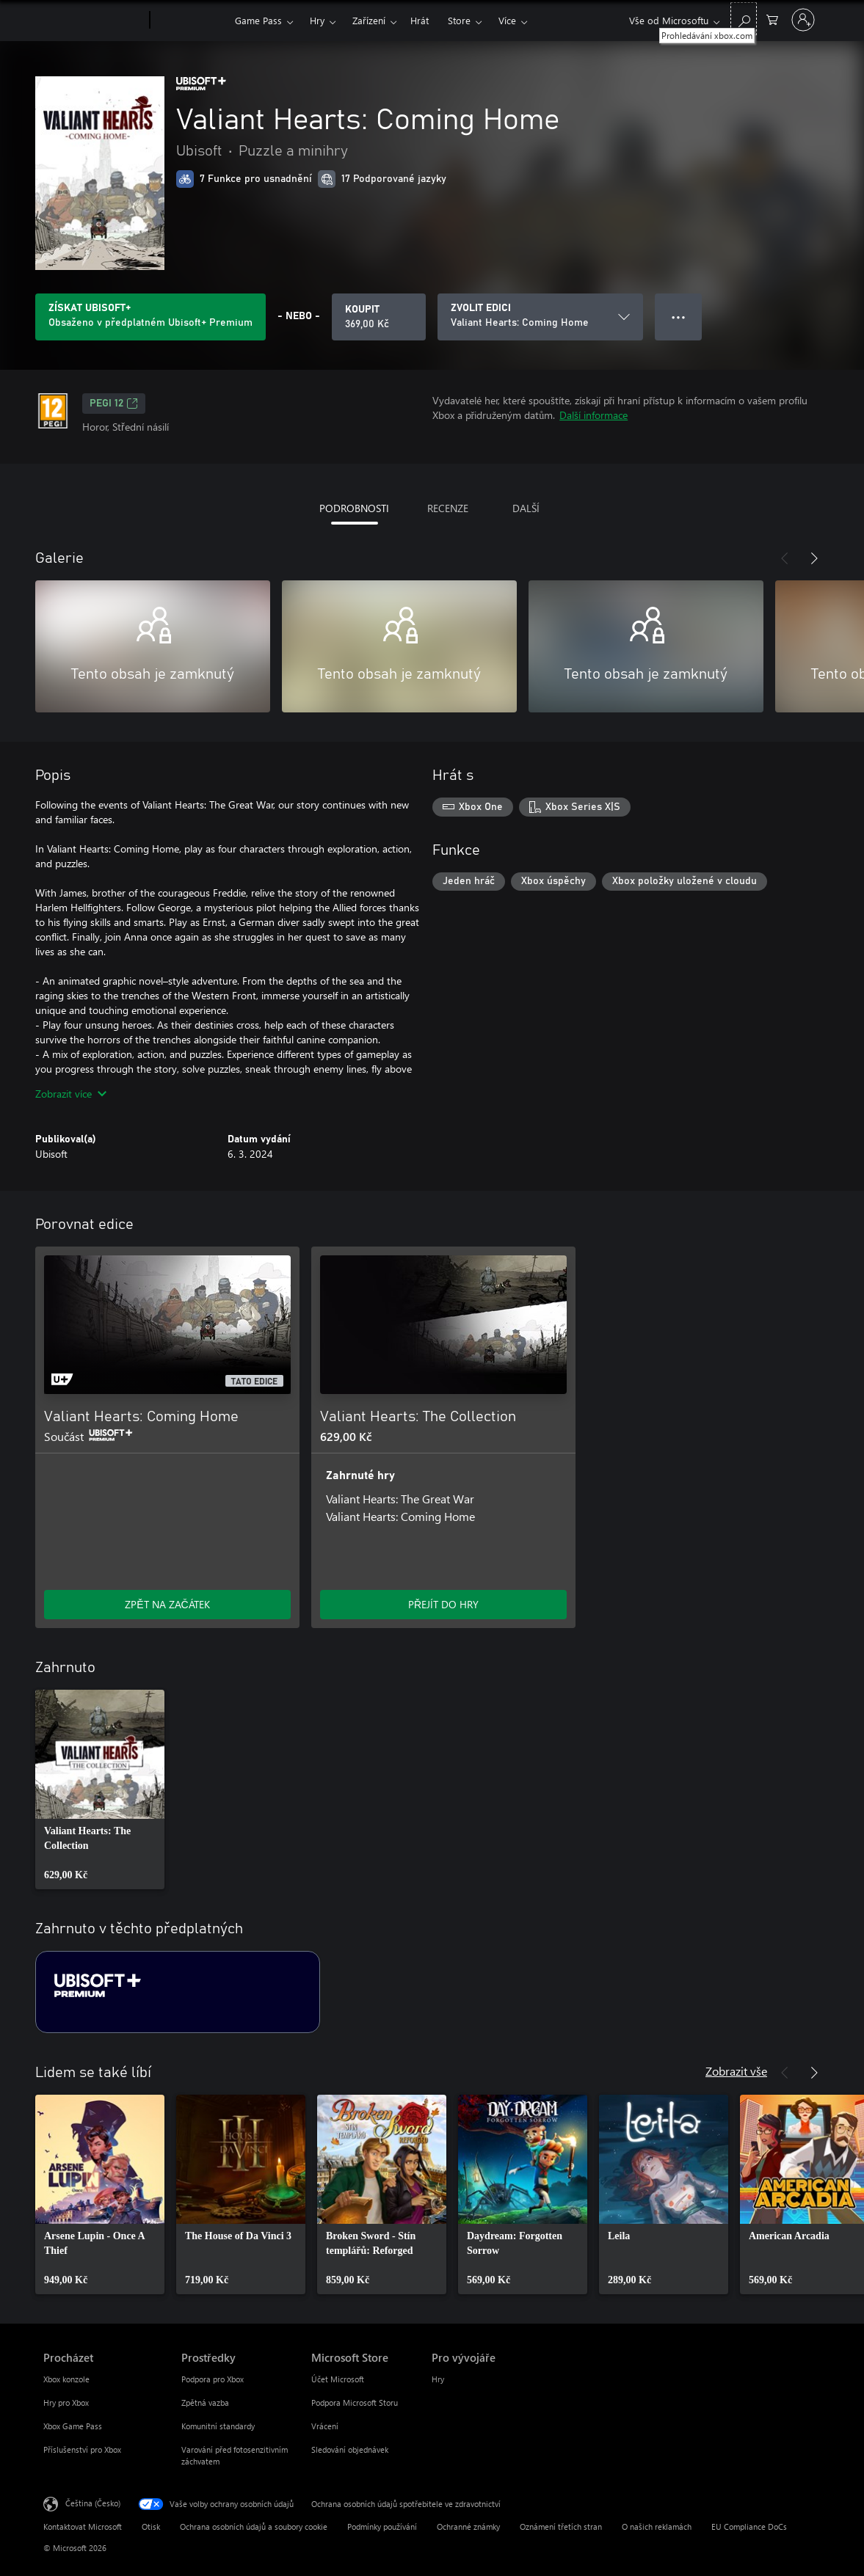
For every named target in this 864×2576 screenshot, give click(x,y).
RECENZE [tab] (447, 508)
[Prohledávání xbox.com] (743, 18)
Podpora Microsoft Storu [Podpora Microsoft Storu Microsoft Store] (354, 2402)
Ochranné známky (468, 2526)
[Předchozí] (784, 558)
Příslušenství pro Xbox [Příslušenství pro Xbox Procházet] (82, 2449)
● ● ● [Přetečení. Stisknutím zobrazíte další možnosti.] (679, 317)
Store (459, 20)
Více (507, 20)
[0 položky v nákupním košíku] (772, 18)
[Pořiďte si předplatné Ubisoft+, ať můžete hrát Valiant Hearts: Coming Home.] (150, 316)
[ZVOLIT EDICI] (540, 316)
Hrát (419, 20)
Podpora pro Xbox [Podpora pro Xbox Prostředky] (212, 2379)
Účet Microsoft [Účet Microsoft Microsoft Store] (337, 2379)
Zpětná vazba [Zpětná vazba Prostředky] (205, 2402)
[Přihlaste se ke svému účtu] (803, 19)
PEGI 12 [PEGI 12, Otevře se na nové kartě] (114, 403)
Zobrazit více (70, 1094)
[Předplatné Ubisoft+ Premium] (177, 1992)
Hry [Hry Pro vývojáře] (438, 2379)
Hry (317, 20)
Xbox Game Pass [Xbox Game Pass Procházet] (72, 2426)
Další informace (593, 415)
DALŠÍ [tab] (526, 508)
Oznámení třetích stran (561, 2526)
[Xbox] (190, 20)
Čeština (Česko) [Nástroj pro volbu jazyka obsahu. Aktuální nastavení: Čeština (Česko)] (92, 2503)
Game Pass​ (258, 20)
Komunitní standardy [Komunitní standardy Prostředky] (218, 2426)
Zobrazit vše (736, 2071)
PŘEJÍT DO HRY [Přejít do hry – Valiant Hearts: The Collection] (443, 1604)
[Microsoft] (93, 20)
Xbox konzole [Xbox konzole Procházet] (66, 2379)
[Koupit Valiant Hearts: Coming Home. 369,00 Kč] (379, 316)
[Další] (814, 558)
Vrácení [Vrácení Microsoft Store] (324, 2426)
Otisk (151, 2526)
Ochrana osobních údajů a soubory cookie (253, 2526)
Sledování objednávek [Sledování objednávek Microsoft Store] (349, 2449)
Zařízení (368, 20)
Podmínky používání (382, 2526)
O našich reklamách (656, 2526)
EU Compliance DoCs (749, 2526)
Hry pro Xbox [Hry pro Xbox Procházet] (66, 2402)
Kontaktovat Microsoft (82, 2526)
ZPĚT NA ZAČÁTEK (167, 1604)
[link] (99, 1789)
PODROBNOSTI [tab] (354, 508)
